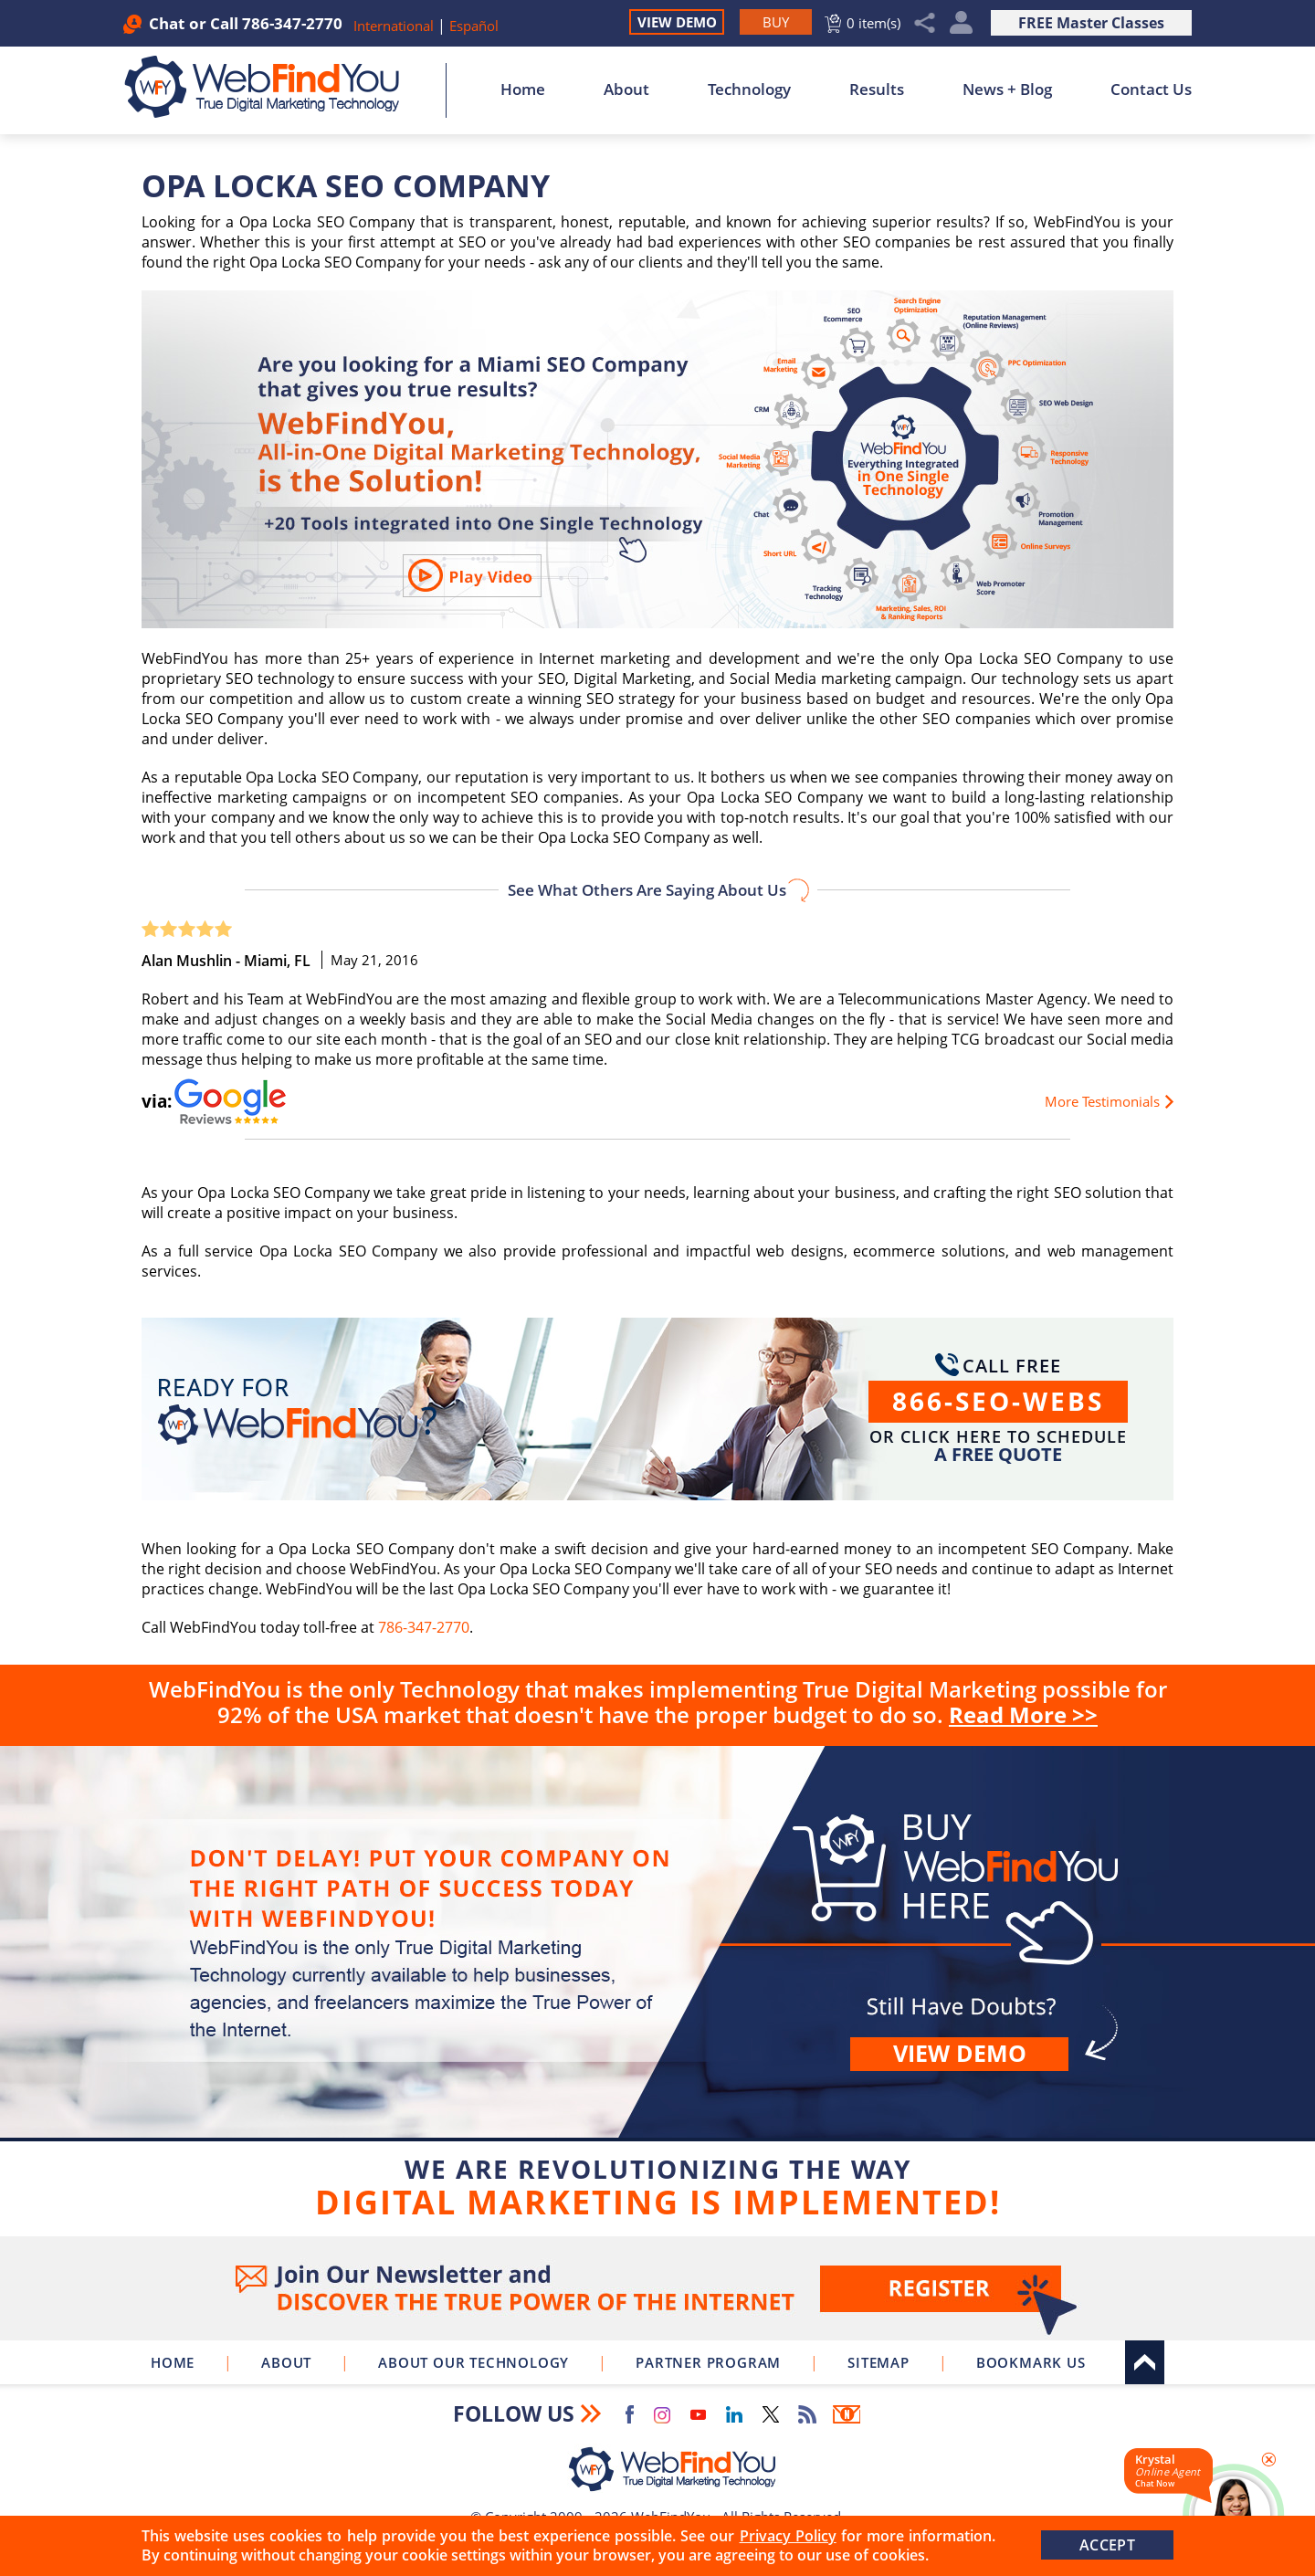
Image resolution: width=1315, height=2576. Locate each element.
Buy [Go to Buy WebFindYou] (657, 1987)
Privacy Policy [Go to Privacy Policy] (788, 2536)
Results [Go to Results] (876, 89)
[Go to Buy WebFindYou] (776, 22)
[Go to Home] (271, 87)
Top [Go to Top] (1144, 2362)
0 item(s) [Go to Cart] (873, 23)
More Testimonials (1102, 1101)
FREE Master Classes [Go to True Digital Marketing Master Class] (1091, 23)
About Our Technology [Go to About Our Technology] (473, 2362)
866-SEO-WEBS (998, 1400)
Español (474, 25)
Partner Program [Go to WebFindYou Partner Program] (708, 2362)
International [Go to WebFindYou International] (395, 25)
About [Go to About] (626, 89)
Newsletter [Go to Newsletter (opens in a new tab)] (846, 2414)
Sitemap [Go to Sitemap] (878, 2362)
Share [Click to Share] (925, 23)
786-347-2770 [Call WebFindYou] (292, 23)
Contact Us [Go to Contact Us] (1151, 89)
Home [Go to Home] (522, 89)
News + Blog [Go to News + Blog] (1007, 89)
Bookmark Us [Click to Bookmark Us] (1031, 2362)
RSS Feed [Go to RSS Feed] (807, 2414)
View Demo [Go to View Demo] (677, 22)
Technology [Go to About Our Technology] (749, 89)
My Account (961, 23)
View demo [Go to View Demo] (959, 2052)
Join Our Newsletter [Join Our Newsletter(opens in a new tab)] (657, 2288)
